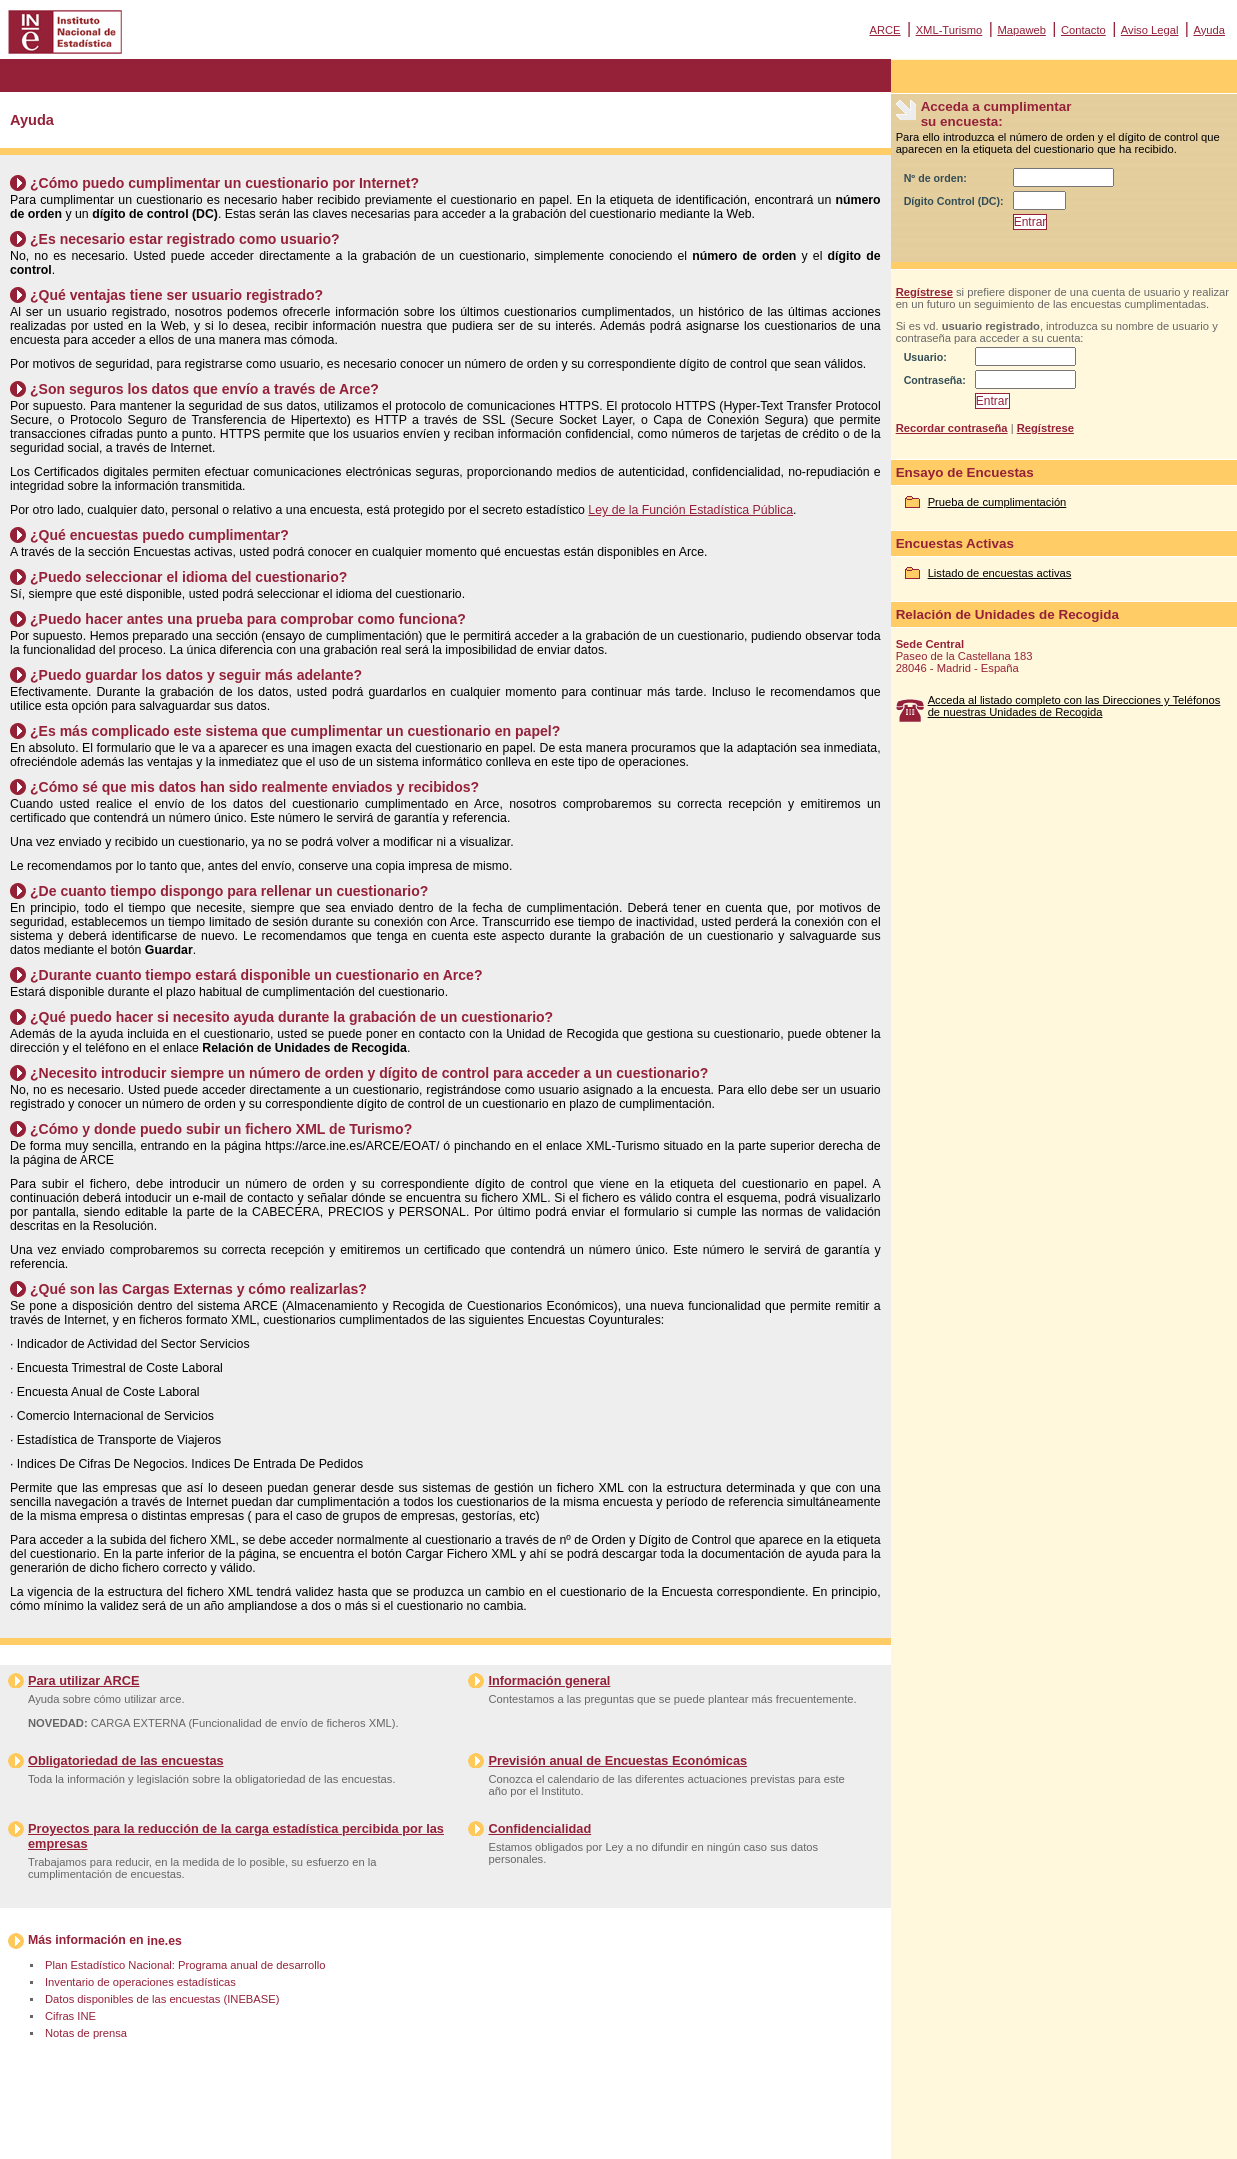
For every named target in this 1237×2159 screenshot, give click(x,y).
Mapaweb (1021, 30)
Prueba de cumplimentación (997, 502)
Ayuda (1209, 30)
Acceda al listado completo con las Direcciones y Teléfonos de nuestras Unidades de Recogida (1074, 706)
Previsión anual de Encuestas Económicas (617, 1760)
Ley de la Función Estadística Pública (690, 510)
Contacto (1083, 30)
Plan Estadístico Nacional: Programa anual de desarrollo (185, 1965)
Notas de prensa (86, 2033)
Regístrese (924, 292)
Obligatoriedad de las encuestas (126, 1760)
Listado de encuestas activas (1000, 573)
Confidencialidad (539, 1828)
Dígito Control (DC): (954, 201)
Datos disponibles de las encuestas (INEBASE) (162, 1999)
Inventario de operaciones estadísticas (140, 1982)
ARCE (884, 30)
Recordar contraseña (952, 428)
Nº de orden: (935, 178)
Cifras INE (70, 2016)
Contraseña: (935, 380)
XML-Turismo (949, 30)
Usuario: (925, 357)
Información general (549, 1680)
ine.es (164, 1941)
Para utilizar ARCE (83, 1680)
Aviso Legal (1150, 30)
